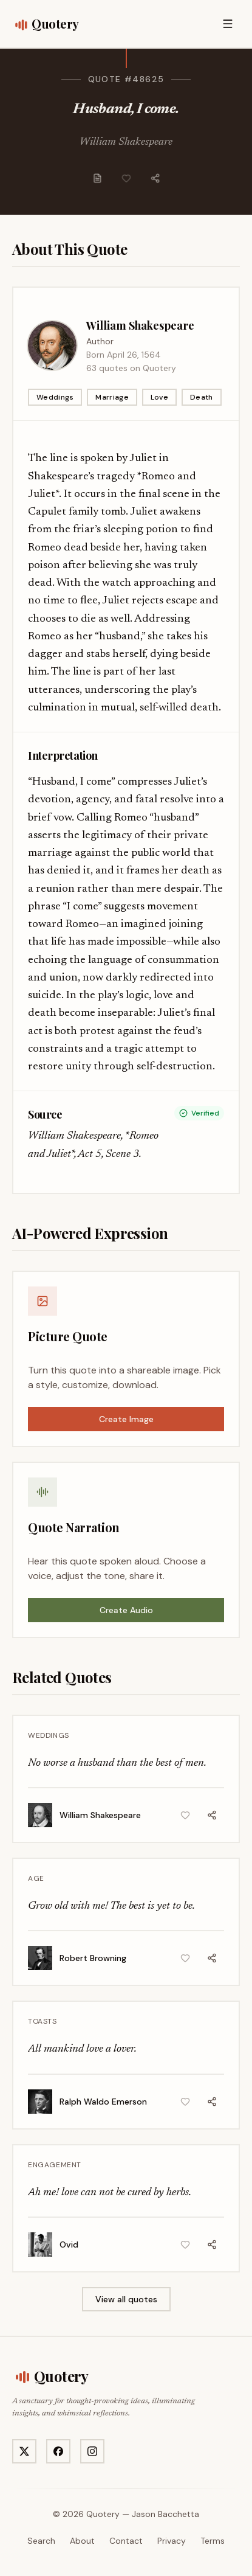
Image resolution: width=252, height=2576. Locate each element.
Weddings (54, 397)
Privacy (171, 2540)
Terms (212, 2540)
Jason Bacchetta (165, 2513)
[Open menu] (228, 24)
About (82, 2540)
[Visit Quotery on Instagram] (92, 2451)
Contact (126, 2540)
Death (201, 397)
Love (159, 397)
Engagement (54, 2165)
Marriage (111, 397)
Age (36, 1878)
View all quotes (126, 2299)
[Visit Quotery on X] (24, 2451)
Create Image (126, 1419)
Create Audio (126, 1610)
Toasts (42, 2021)
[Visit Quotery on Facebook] (58, 2451)
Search (41, 2540)
